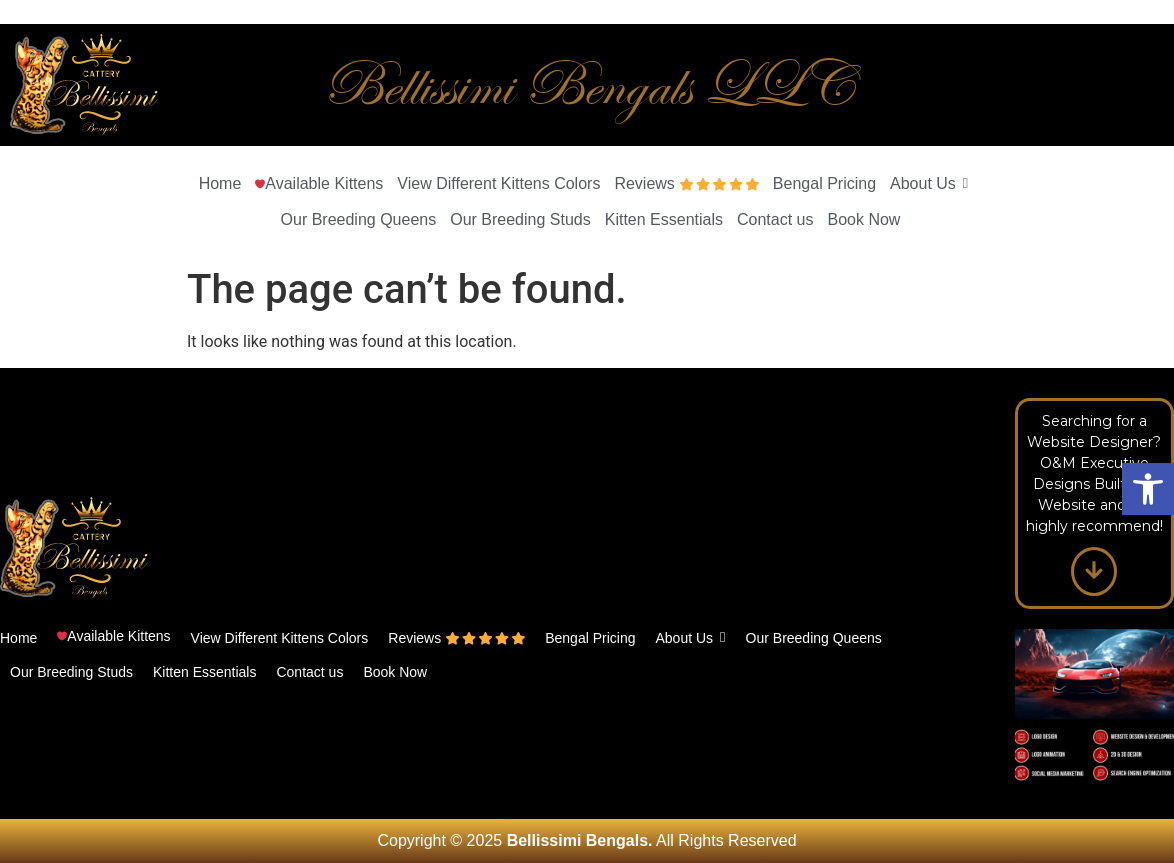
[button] (1148, 489)
